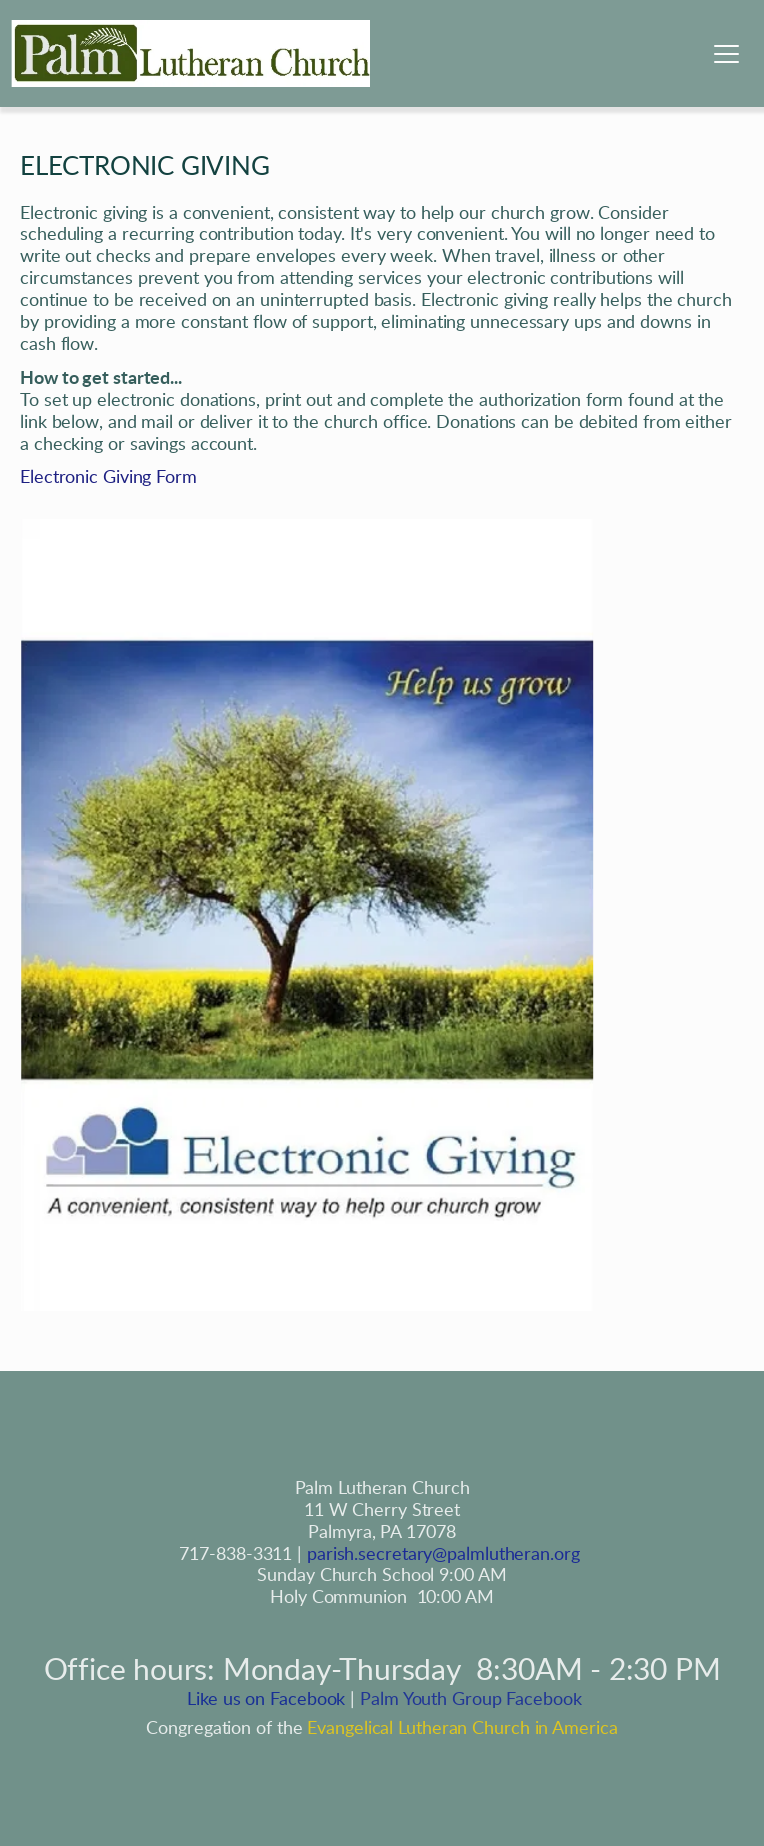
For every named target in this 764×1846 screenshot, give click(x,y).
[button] (726, 53)
